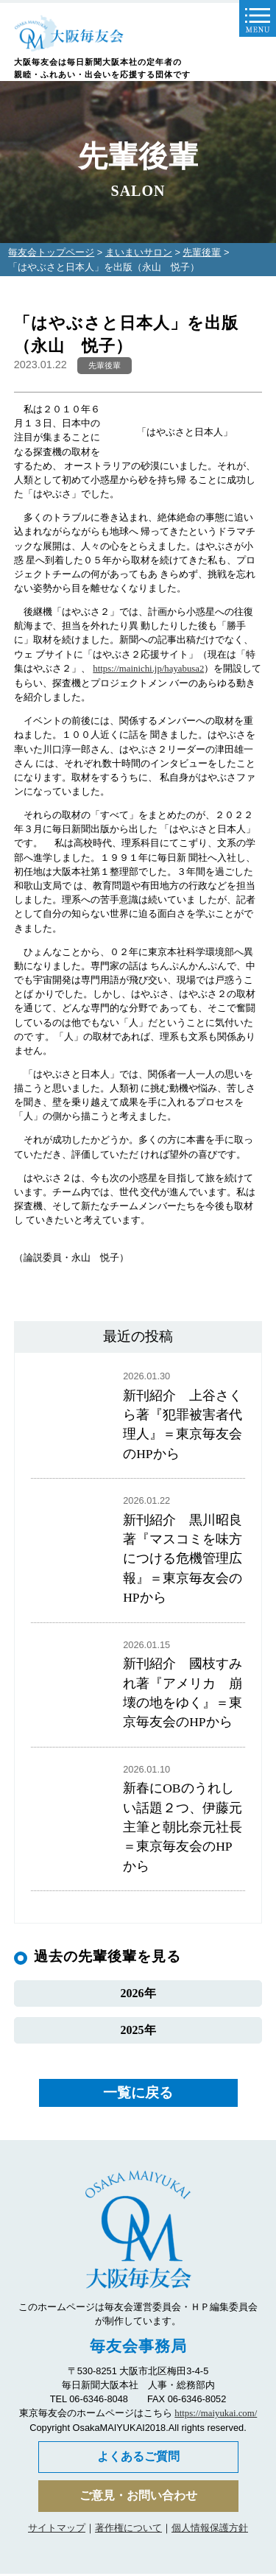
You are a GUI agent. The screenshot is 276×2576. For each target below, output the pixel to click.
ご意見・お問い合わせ (138, 2497)
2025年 (138, 2032)
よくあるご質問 (138, 2458)
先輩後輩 (202, 252)
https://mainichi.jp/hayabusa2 (148, 669)
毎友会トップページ (51, 252)
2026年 (138, 1995)
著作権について (128, 2529)
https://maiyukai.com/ (215, 2415)
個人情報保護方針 (209, 2529)
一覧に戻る (138, 2094)
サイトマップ (56, 2529)
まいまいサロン (138, 252)
